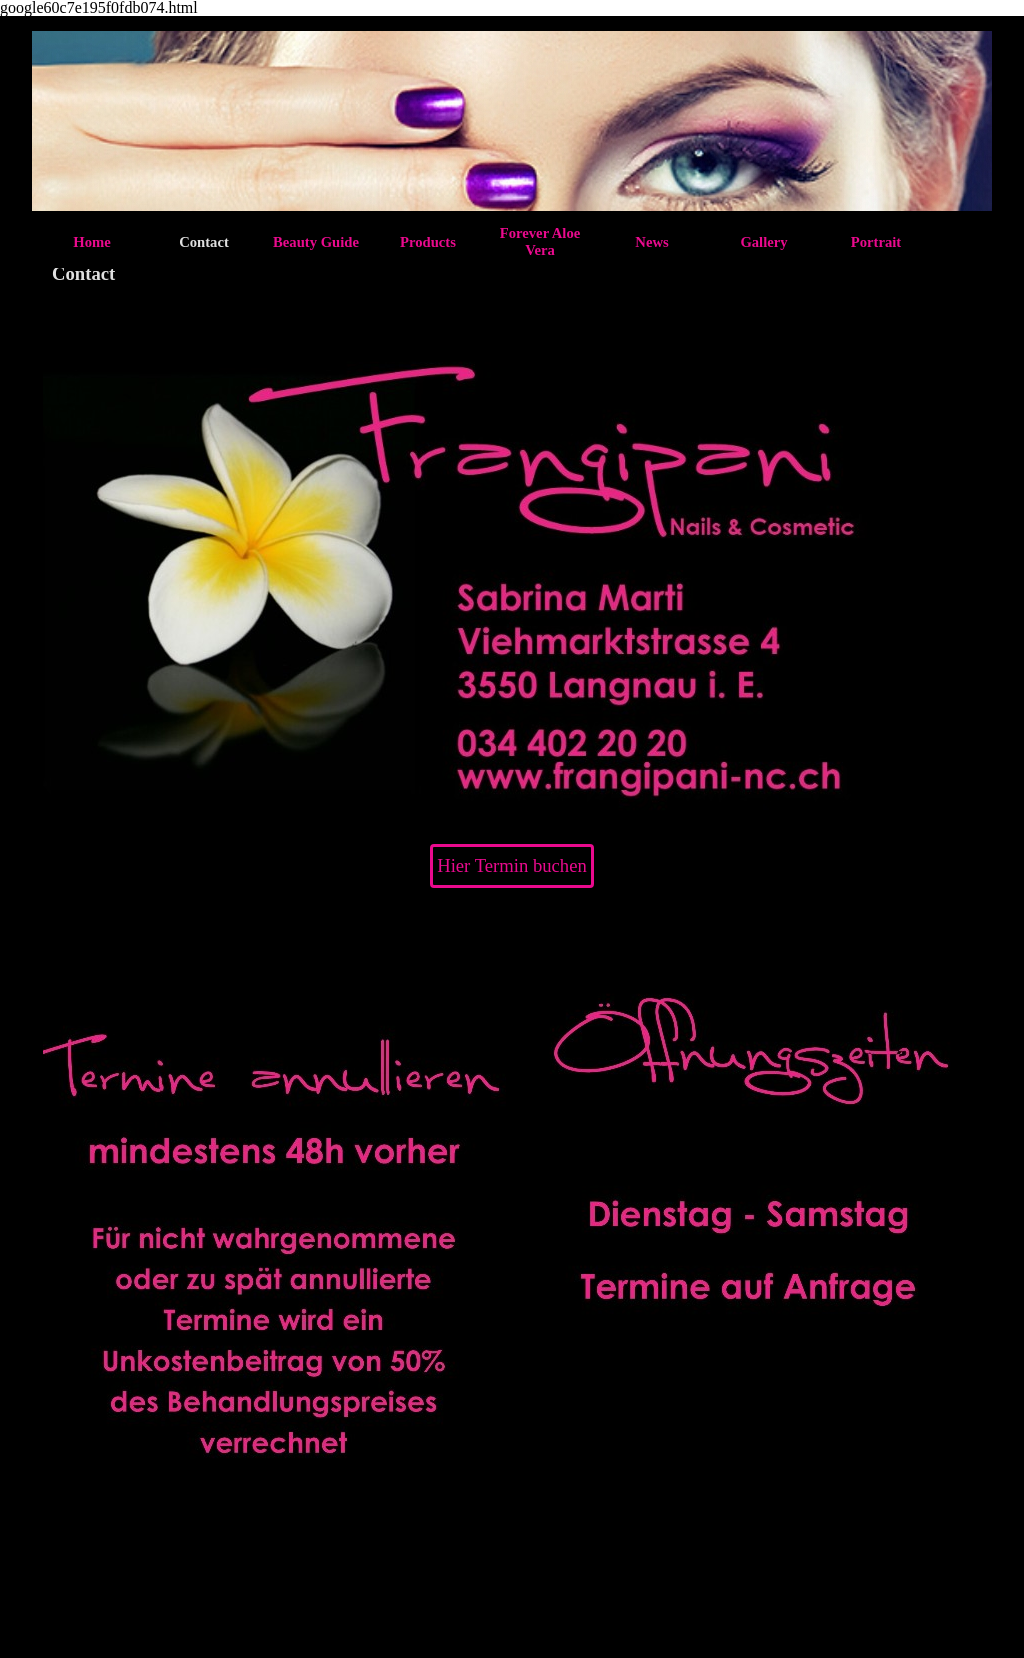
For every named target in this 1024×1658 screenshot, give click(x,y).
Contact (204, 242)
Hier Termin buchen (512, 865)
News (651, 242)
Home (91, 242)
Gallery (763, 242)
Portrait (876, 242)
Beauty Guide (316, 242)
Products (428, 242)
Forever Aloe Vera (540, 241)
